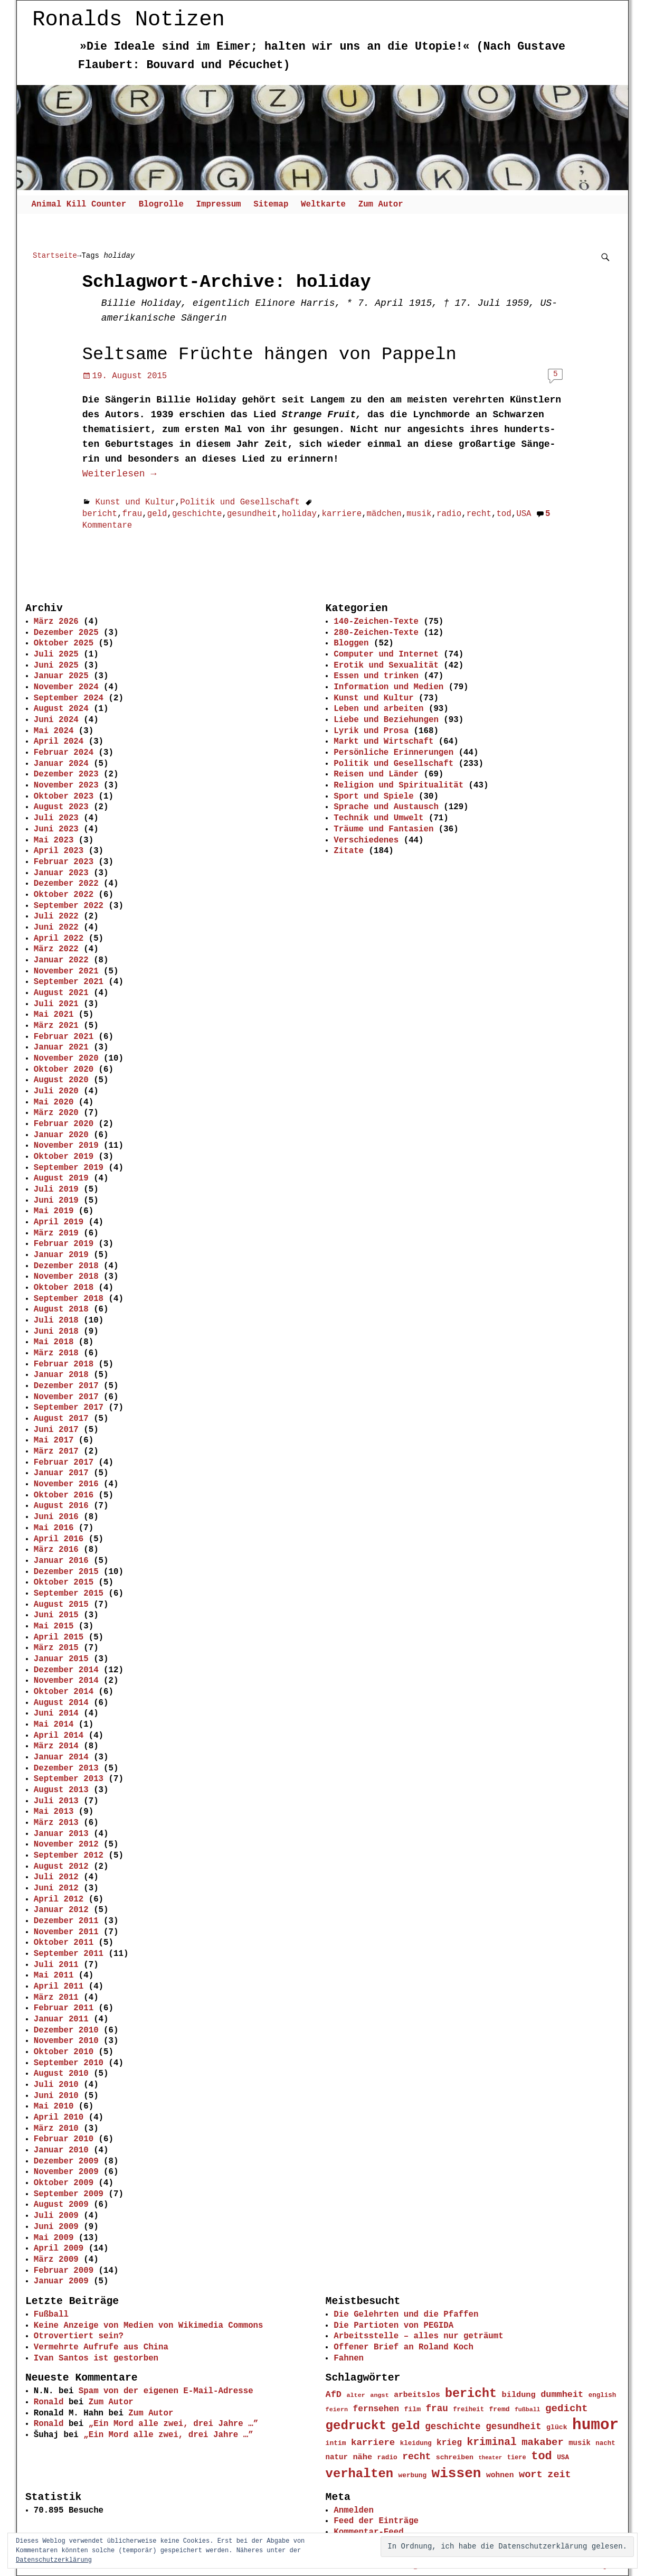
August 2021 (61, 993)
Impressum (218, 204)
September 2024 (68, 698)
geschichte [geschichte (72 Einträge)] (453, 2426)
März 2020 (56, 1113)
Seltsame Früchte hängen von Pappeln (269, 354)
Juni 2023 (56, 829)
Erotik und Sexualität (386, 665)
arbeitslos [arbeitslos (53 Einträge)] (417, 2395)
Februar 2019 (63, 1244)
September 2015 (68, 1593)
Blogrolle (161, 204)
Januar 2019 (61, 1255)
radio (449, 514)
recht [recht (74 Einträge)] (416, 2456)
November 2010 (66, 2041)
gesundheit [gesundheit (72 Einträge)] (514, 2426)
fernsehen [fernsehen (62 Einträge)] (376, 2409)
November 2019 (66, 1145)
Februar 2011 (63, 2008)
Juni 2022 (56, 927)
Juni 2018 (56, 1331)
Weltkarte (323, 204)
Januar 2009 (61, 2281)
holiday (299, 514)
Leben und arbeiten (378, 709)
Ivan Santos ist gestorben (96, 2358)
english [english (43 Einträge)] (602, 2395)
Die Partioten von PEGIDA (393, 2325)
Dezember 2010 (66, 2030)
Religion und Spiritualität (398, 785)
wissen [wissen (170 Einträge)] (456, 2473)
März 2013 (56, 1823)
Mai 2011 (54, 1975)
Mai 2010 (54, 2106)
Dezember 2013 (66, 1768)
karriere (342, 514)
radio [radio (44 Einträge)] (387, 2457)
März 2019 (56, 1233)
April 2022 (59, 938)
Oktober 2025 (63, 643)
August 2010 (61, 2073)
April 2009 (59, 2248)
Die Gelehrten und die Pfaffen (406, 2314)
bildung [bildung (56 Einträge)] (519, 2395)
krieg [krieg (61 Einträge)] (449, 2443)
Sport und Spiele (373, 796)
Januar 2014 (61, 1757)
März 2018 (56, 1353)
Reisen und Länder (376, 774)
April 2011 (59, 1986)
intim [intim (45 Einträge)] (336, 2443)
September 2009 (68, 2194)
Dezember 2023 (66, 774)
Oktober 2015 (63, 1582)
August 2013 (61, 1790)
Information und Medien (388, 687)
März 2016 (56, 1549)
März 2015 (56, 1648)
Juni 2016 (56, 1517)
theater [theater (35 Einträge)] (490, 2458)
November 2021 (66, 971)
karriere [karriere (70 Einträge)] (373, 2443)
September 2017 (68, 1407)
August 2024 (61, 709)
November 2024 (66, 687)
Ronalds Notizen (128, 19)
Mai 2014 (54, 1724)
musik (418, 514)
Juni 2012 (56, 1888)
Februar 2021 (63, 1037)
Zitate (349, 851)
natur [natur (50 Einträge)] (337, 2457)
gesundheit (252, 514)
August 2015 (61, 1604)
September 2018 (68, 1299)
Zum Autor (380, 204)
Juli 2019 (56, 1189)
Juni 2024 (56, 720)
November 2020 (66, 1058)
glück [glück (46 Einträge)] (556, 2427)
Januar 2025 (61, 676)
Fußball (51, 2314)
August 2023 (61, 807)
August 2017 (61, 1418)
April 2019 (59, 1222)
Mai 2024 (54, 731)
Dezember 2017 (66, 1386)
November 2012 (66, 1844)
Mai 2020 (54, 1102)
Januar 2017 (61, 1473)
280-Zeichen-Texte (376, 633)
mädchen (384, 514)
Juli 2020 (56, 1091)
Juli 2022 (56, 916)
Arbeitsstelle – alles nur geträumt (418, 2336)
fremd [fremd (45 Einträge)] (499, 2409)
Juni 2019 (56, 1200)
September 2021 (68, 982)
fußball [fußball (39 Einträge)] (527, 2409)
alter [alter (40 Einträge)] (355, 2395)
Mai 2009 (54, 2238)
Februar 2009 (63, 2270)
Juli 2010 (56, 2085)
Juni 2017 (56, 1430)
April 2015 (59, 1637)
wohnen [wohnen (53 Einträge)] (500, 2475)
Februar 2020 (63, 1124)
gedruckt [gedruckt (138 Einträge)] (356, 2426)
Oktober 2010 (63, 2052)
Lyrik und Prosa (371, 731)
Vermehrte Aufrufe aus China (101, 2347)
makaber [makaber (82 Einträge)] (542, 2442)
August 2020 (61, 1080)
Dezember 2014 (66, 1670)
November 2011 (66, 1932)
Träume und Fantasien (383, 829)
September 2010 (68, 2063)
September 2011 (68, 1954)
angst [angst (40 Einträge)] (379, 2395)
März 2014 (56, 1746)
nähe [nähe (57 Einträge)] (362, 2457)
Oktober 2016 (63, 1495)
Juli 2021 (56, 1004)
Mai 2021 (54, 1014)
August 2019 (61, 1178)
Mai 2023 (54, 840)
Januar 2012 (61, 1910)
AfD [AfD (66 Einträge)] (334, 2395)
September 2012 (68, 1855)
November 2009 (66, 2172)
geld (157, 514)
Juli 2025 (56, 654)
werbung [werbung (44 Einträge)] (413, 2475)
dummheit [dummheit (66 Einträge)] (561, 2395)
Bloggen (351, 643)
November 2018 (66, 1276)
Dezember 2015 (66, 1572)
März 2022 (56, 949)
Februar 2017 (63, 1462)
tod (503, 514)
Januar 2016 (61, 1561)
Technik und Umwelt (378, 818)
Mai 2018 (54, 1342)
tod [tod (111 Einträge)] (541, 2456)
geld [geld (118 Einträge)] (405, 2426)
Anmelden (354, 2510)
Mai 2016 (54, 1528)
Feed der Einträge (376, 2521)
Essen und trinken (376, 676)
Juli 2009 (56, 2216)
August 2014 (61, 1703)
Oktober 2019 (63, 1156)
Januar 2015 (61, 1659)
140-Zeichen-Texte (376, 621)
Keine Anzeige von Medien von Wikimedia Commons (148, 2325)
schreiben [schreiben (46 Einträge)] (454, 2457)
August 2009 (61, 2204)
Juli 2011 (56, 1965)
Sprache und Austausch (386, 807)
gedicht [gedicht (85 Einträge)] (566, 2408)
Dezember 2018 (66, 1266)
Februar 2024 (63, 752)
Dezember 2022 (66, 883)
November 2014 (66, 1680)
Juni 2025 (56, 665)
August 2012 (61, 1866)
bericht (99, 514)
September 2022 (68, 906)
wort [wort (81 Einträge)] (531, 2474)
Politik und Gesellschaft (240, 502)
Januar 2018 (61, 1375)
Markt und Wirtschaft (383, 741)
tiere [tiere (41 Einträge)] (516, 2457)
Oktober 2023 (63, 796)
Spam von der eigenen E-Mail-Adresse (166, 2391)
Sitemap (270, 204)
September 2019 (68, 1168)
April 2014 (59, 1735)
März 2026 (56, 621)
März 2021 (56, 1026)
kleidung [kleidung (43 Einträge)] (416, 2443)
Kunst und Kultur (135, 502)
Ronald (49, 2402)
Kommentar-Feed (368, 2532)
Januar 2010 (61, 2150)
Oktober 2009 (63, 2183)
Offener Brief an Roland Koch (403, 2347)
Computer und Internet (386, 654)
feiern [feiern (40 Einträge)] (337, 2409)
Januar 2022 (61, 960)
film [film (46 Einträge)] (412, 2409)
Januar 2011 (61, 2019)
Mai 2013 (54, 1811)
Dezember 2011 (66, 1921)
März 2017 (56, 1451)
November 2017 (66, 1397)
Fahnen (349, 2358)
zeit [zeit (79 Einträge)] (559, 2474)
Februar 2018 (63, 1364)
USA (523, 514)
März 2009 (56, 2259)
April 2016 (59, 1539)
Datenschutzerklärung (54, 2560)
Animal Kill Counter (79, 204)
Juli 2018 (56, 1320)
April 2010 (59, 2117)
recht (479, 514)
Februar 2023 (63, 862)
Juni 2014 (56, 1713)
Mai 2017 (54, 1440)
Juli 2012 (56, 1877)
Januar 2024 (61, 764)
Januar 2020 (61, 1135)
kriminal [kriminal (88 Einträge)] (491, 2442)
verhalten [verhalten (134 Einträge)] (360, 2474)
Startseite (55, 255)
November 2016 (66, 1484)
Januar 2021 (61, 1047)
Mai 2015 (54, 1626)
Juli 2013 (56, 1801)
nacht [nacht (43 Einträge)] (605, 2443)
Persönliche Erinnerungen (393, 752)
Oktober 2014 (63, 1692)
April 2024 (59, 741)
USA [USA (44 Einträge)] (563, 2457)
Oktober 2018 (63, 1287)
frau (132, 514)
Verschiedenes (366, 840)
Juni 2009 (56, 2227)
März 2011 (56, 1997)
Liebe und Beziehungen (386, 720)
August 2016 (61, 1506)
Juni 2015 (56, 1615)
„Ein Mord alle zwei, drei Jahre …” (173, 2424)
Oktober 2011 (63, 1942)
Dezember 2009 (66, 2161)
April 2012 (59, 1899)
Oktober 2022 (63, 895)
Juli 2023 (56, 818)
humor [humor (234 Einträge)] (595, 2425)
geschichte (197, 514)
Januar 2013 (61, 1834)
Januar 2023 (61, 873)
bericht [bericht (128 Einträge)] (471, 2394)
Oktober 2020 (63, 1069)
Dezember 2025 (66, 633)
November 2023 (66, 785)
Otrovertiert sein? (79, 2336)
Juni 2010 (56, 2096)
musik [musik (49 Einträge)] (579, 2443)
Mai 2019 (54, 1211)
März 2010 (56, 2128)
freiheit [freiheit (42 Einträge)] (468, 2409)
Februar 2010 (63, 2139)
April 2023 (59, 851)
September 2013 (68, 1779)
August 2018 (61, 1309)
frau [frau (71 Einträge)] (437, 2408)
